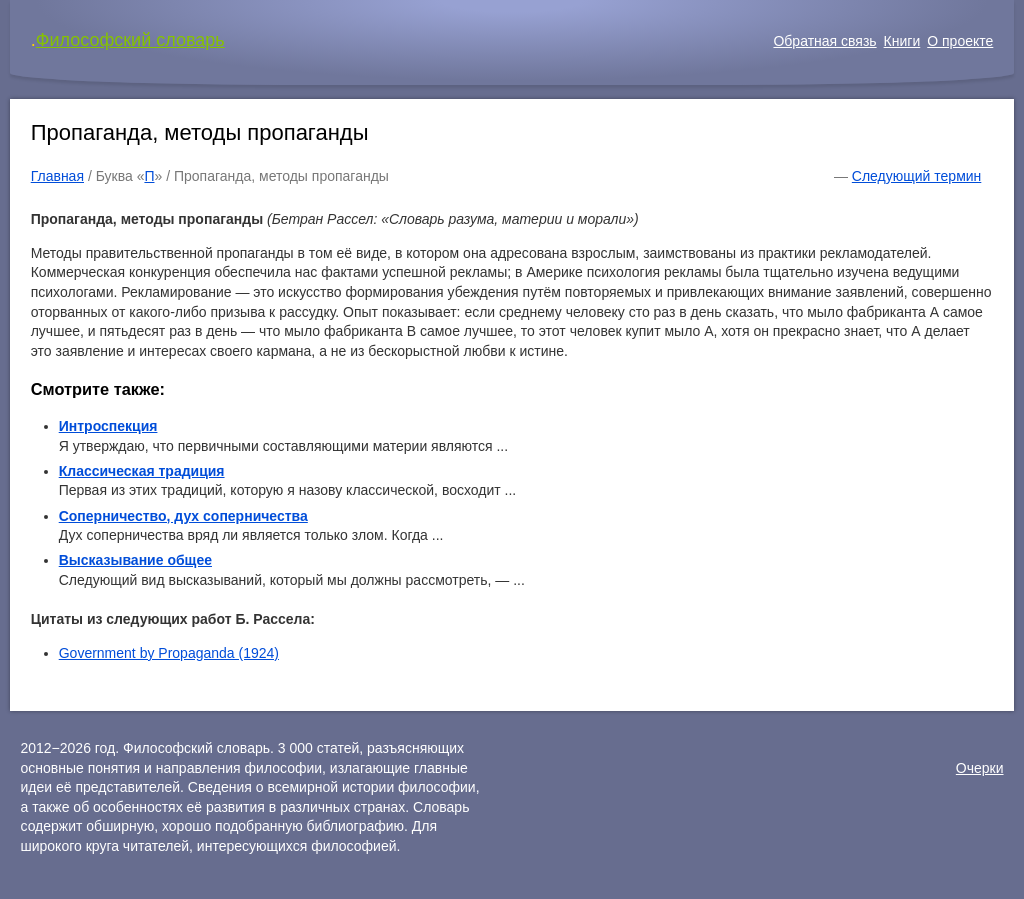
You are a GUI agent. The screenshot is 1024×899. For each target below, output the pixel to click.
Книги (902, 41)
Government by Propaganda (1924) (169, 653)
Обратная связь (824, 41)
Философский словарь (130, 40)
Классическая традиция (142, 471)
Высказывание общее (135, 560)
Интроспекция (108, 426)
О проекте (960, 41)
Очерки (980, 768)
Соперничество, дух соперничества (183, 516)
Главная (57, 176)
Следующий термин (916, 176)
